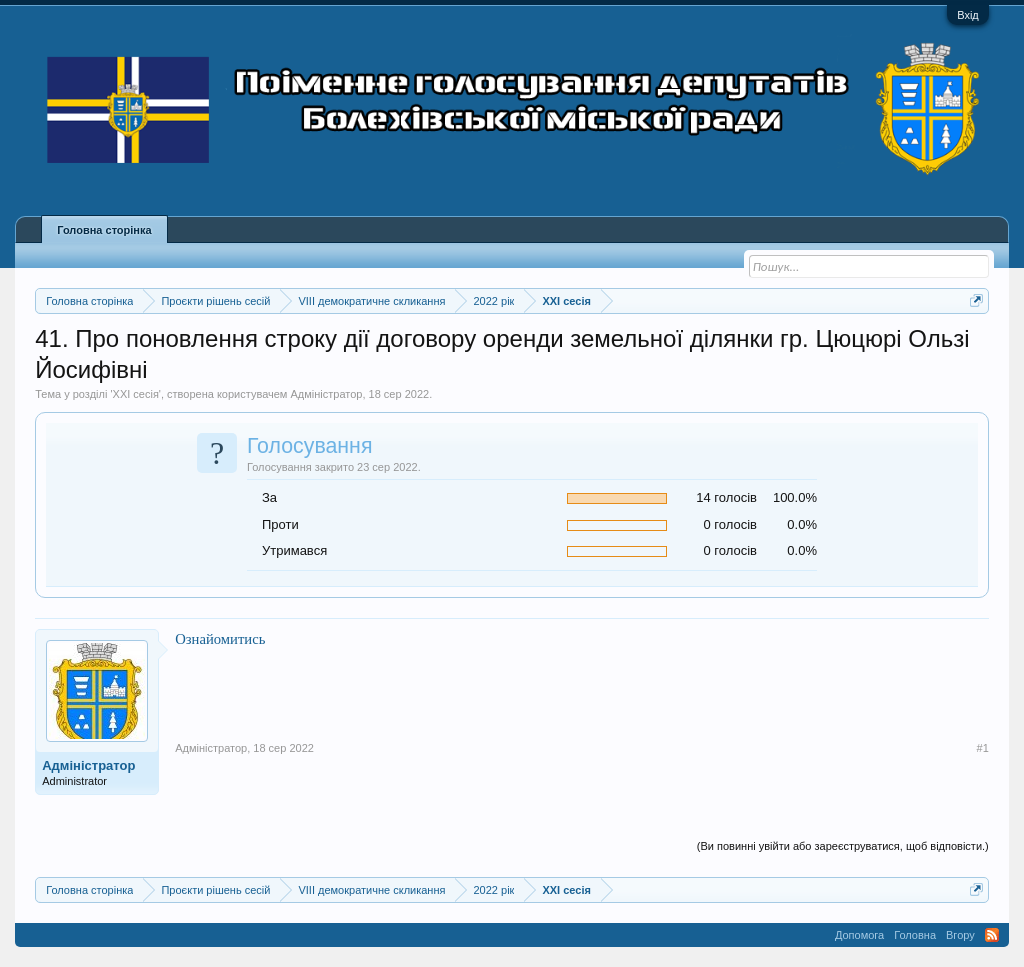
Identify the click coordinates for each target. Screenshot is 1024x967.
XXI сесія (136, 394)
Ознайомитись (220, 639)
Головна (915, 935)
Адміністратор (326, 394)
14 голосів (726, 497)
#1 (983, 748)
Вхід (968, 15)
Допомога (859, 935)
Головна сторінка (104, 230)
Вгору (960, 935)
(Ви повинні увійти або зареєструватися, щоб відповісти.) (843, 846)
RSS (992, 935)
